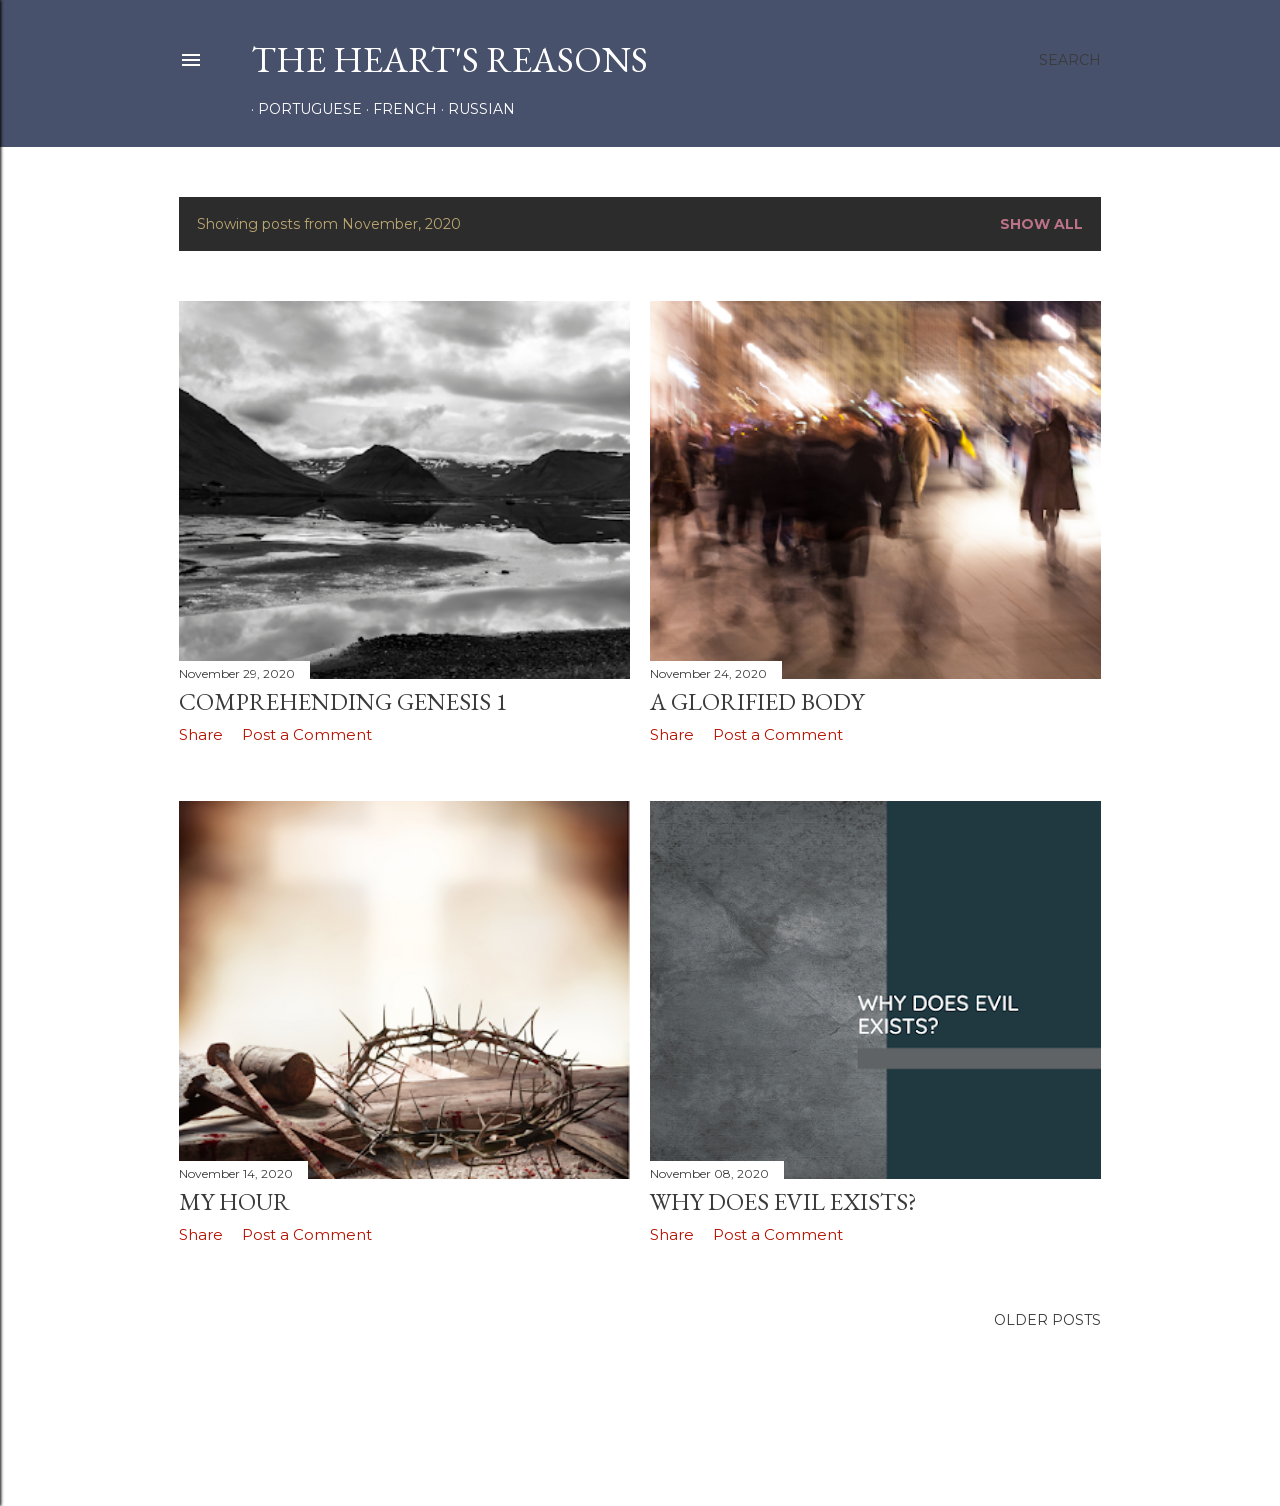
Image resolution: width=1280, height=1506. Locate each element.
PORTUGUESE (303, 109)
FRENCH (398, 109)
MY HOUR (234, 1201)
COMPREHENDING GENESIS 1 (343, 701)
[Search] (1070, 60)
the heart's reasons (449, 59)
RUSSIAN (474, 109)
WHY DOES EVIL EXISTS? (783, 1201)
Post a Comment (307, 734)
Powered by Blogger (640, 1444)
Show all (1041, 224)
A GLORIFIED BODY (757, 701)
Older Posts (1047, 1320)
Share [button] (201, 734)
